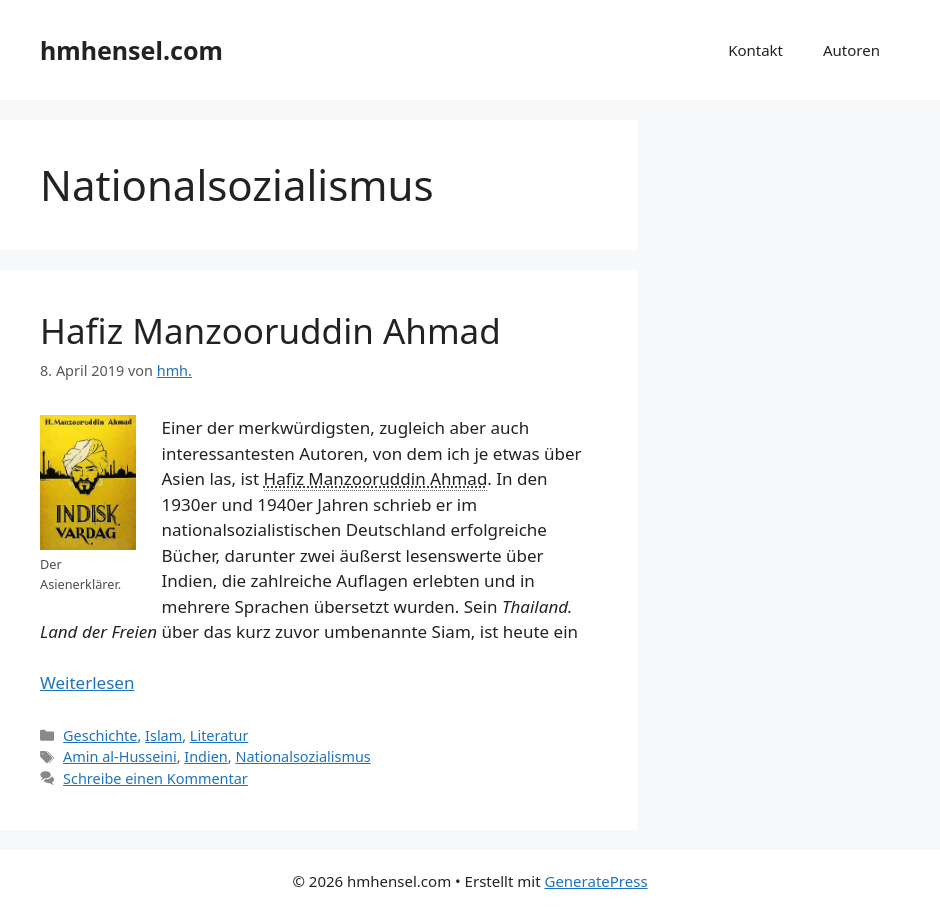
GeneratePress (595, 881)
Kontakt (755, 50)
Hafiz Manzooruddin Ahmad (270, 330)
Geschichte (100, 735)
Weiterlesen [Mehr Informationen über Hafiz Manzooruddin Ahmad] (87, 682)
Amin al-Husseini (120, 756)
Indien (206, 756)
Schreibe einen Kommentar (155, 778)
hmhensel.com (131, 50)
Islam (163, 735)
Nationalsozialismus (302, 756)
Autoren (851, 50)
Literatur (219, 735)
